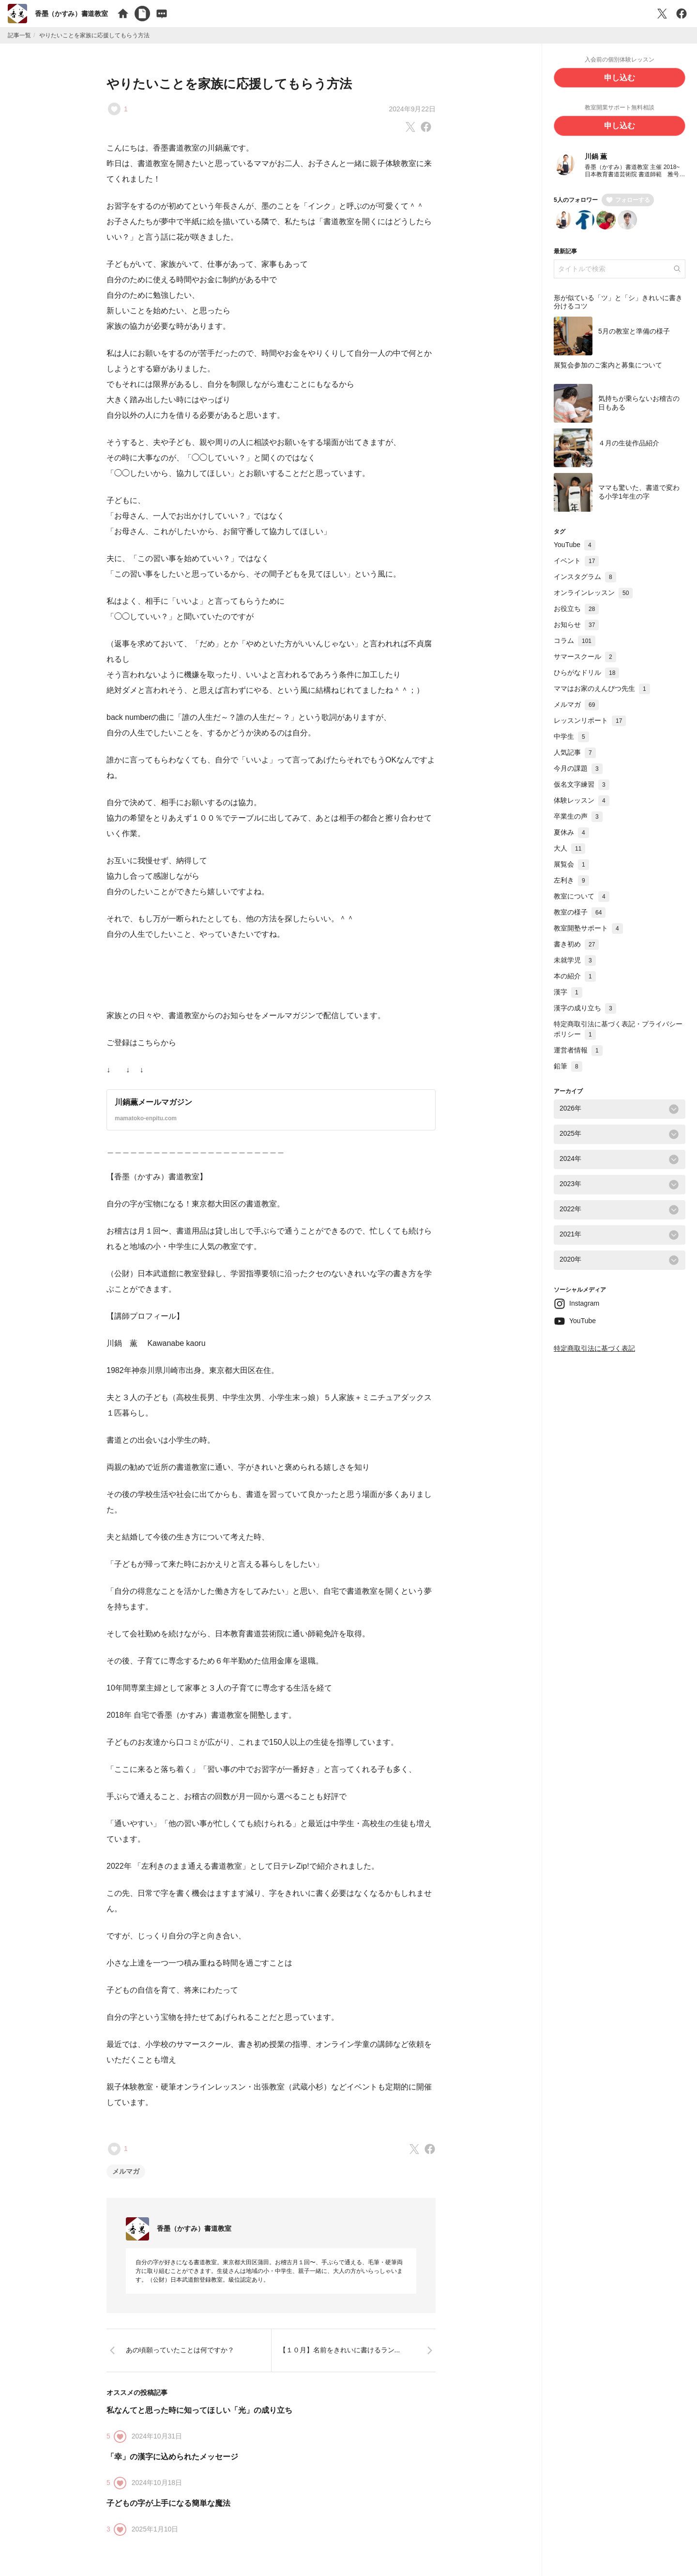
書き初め (576, 944)
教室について (581, 896)
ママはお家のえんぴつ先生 (602, 689)
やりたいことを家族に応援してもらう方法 (229, 83)
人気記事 (575, 753)
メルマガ (125, 2171)
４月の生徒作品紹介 (628, 444)
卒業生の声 (578, 817)
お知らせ (576, 625)
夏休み (571, 833)
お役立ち (576, 609)
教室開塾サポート (588, 928)
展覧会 (571, 865)
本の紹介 (575, 976)
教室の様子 (580, 912)
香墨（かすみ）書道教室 (71, 13)
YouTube (574, 545)
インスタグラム (585, 577)
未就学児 (575, 960)
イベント (576, 561)
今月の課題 (578, 769)
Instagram (584, 1304)
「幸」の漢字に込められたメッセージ (172, 2457)
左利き (571, 880)
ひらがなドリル (586, 673)
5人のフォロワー (576, 200)
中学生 (571, 737)
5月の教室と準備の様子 (634, 332)
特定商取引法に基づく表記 (594, 1349)
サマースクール (585, 657)
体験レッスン (581, 801)
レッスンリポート (590, 721)
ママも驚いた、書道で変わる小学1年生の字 (639, 493)
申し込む (619, 78)
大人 (569, 849)
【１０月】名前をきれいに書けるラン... (339, 2350)
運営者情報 (578, 1050)
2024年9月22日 (412, 109)
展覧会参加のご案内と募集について (608, 365)
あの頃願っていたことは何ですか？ (180, 2350)
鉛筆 (568, 1066)
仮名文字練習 (581, 785)
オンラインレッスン (593, 593)
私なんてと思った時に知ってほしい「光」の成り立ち (199, 2410)
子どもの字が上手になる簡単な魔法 (168, 2503)
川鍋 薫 (596, 157)
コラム (574, 641)
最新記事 (565, 251)
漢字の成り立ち (585, 1008)
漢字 (568, 992)
